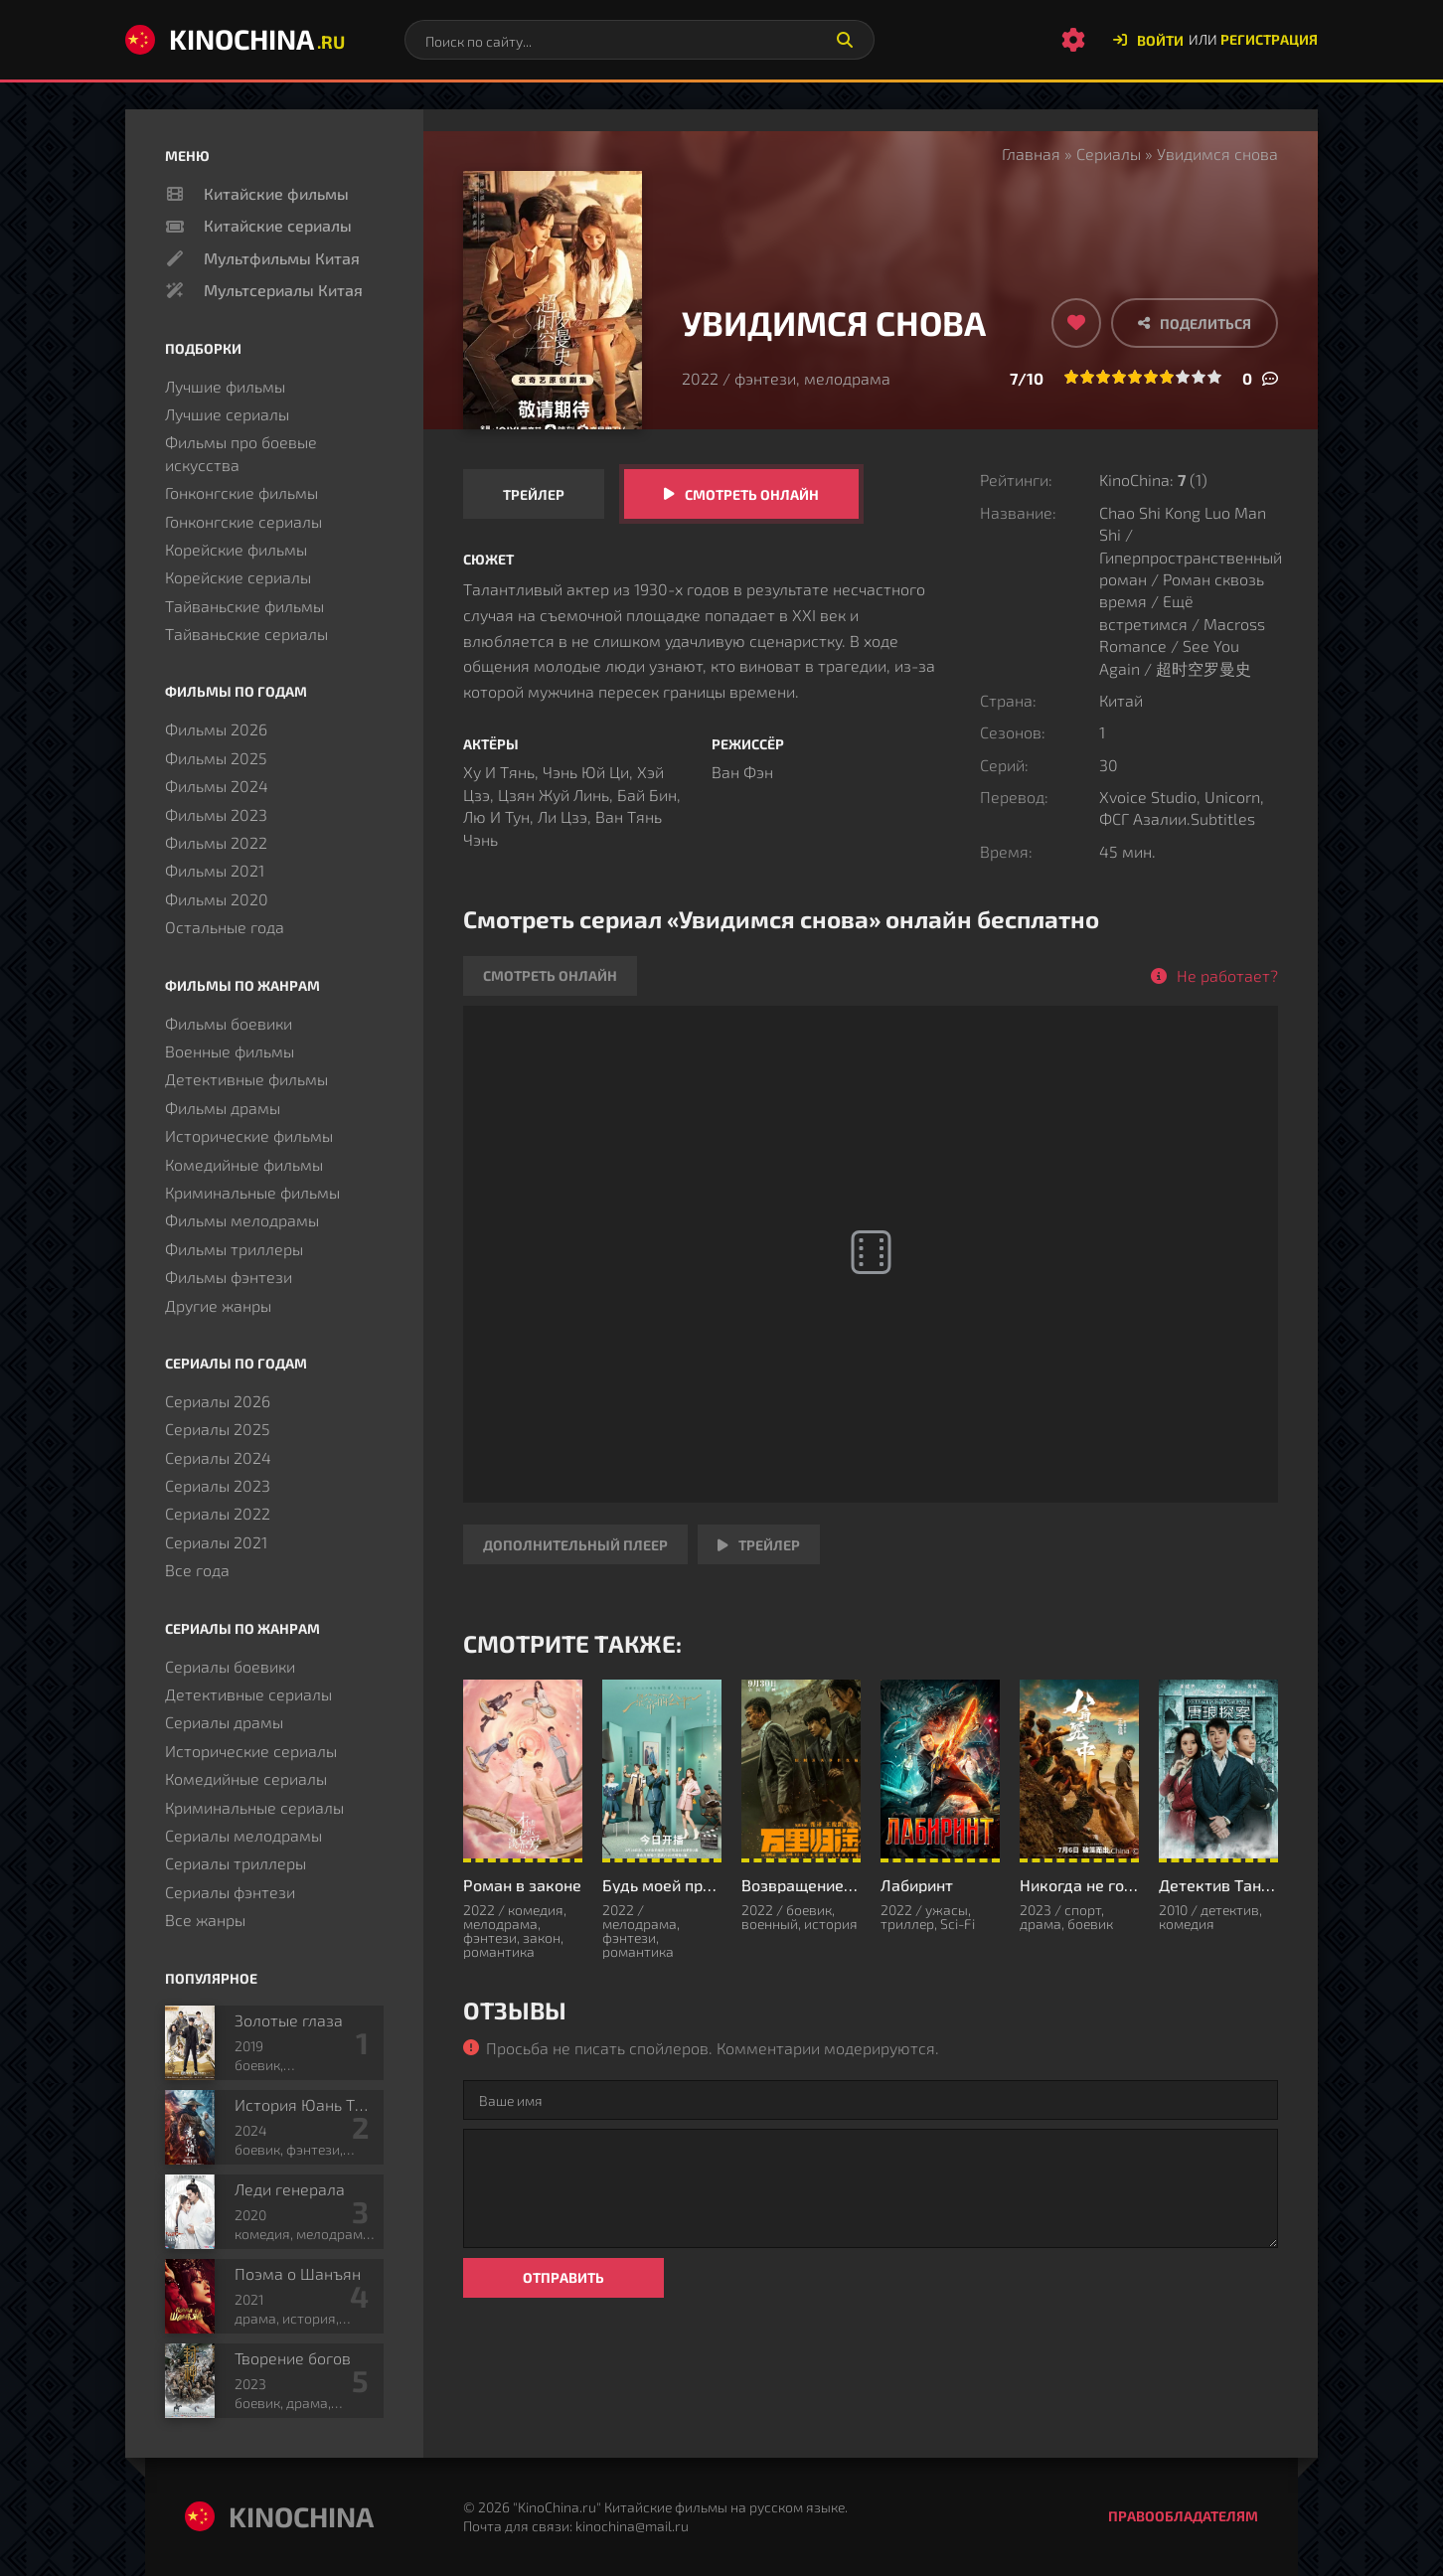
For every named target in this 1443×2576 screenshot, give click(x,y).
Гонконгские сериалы (243, 521)
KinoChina (235, 39)
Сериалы (1108, 153)
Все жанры (205, 1919)
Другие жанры (218, 1305)
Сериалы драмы (224, 1721)
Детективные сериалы (248, 1694)
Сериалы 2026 (217, 1400)
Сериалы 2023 (217, 1485)
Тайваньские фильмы (244, 605)
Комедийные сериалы (246, 1778)
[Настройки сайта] (1073, 40)
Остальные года (224, 926)
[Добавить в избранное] (1076, 323)
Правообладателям (1183, 2515)
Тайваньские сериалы (246, 633)
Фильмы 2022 (216, 842)
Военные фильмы (229, 1051)
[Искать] (845, 40)
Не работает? (1227, 975)
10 (1214, 377)
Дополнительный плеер (575, 1544)
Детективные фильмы (246, 1078)
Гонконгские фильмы (241, 492)
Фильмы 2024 (216, 785)
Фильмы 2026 (216, 729)
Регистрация (1269, 39)
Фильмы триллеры (234, 1248)
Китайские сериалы (278, 225)
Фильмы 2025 (216, 757)
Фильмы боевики (228, 1023)
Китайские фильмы (276, 193)
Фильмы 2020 (216, 898)
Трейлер (533, 494)
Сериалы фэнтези (230, 1891)
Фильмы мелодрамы (242, 1219)
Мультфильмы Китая (282, 257)
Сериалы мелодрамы (243, 1835)
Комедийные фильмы (244, 1164)
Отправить (563, 2277)
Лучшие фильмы (225, 386)
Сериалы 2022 (217, 1513)
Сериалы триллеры (235, 1862)
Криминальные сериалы (254, 1807)
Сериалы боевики (230, 1666)
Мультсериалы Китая (283, 289)
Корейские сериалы (238, 576)
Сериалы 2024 (218, 1457)
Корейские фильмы (236, 549)
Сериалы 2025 (217, 1428)
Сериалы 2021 (216, 1541)
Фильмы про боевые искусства (241, 452)
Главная (1031, 153)
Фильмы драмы (222, 1107)
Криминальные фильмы (252, 1192)
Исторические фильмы (249, 1135)
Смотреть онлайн (752, 494)
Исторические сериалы (251, 1750)
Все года (197, 1569)
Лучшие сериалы (227, 413)
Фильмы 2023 (216, 814)
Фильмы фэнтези (228, 1276)
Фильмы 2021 (214, 870)
